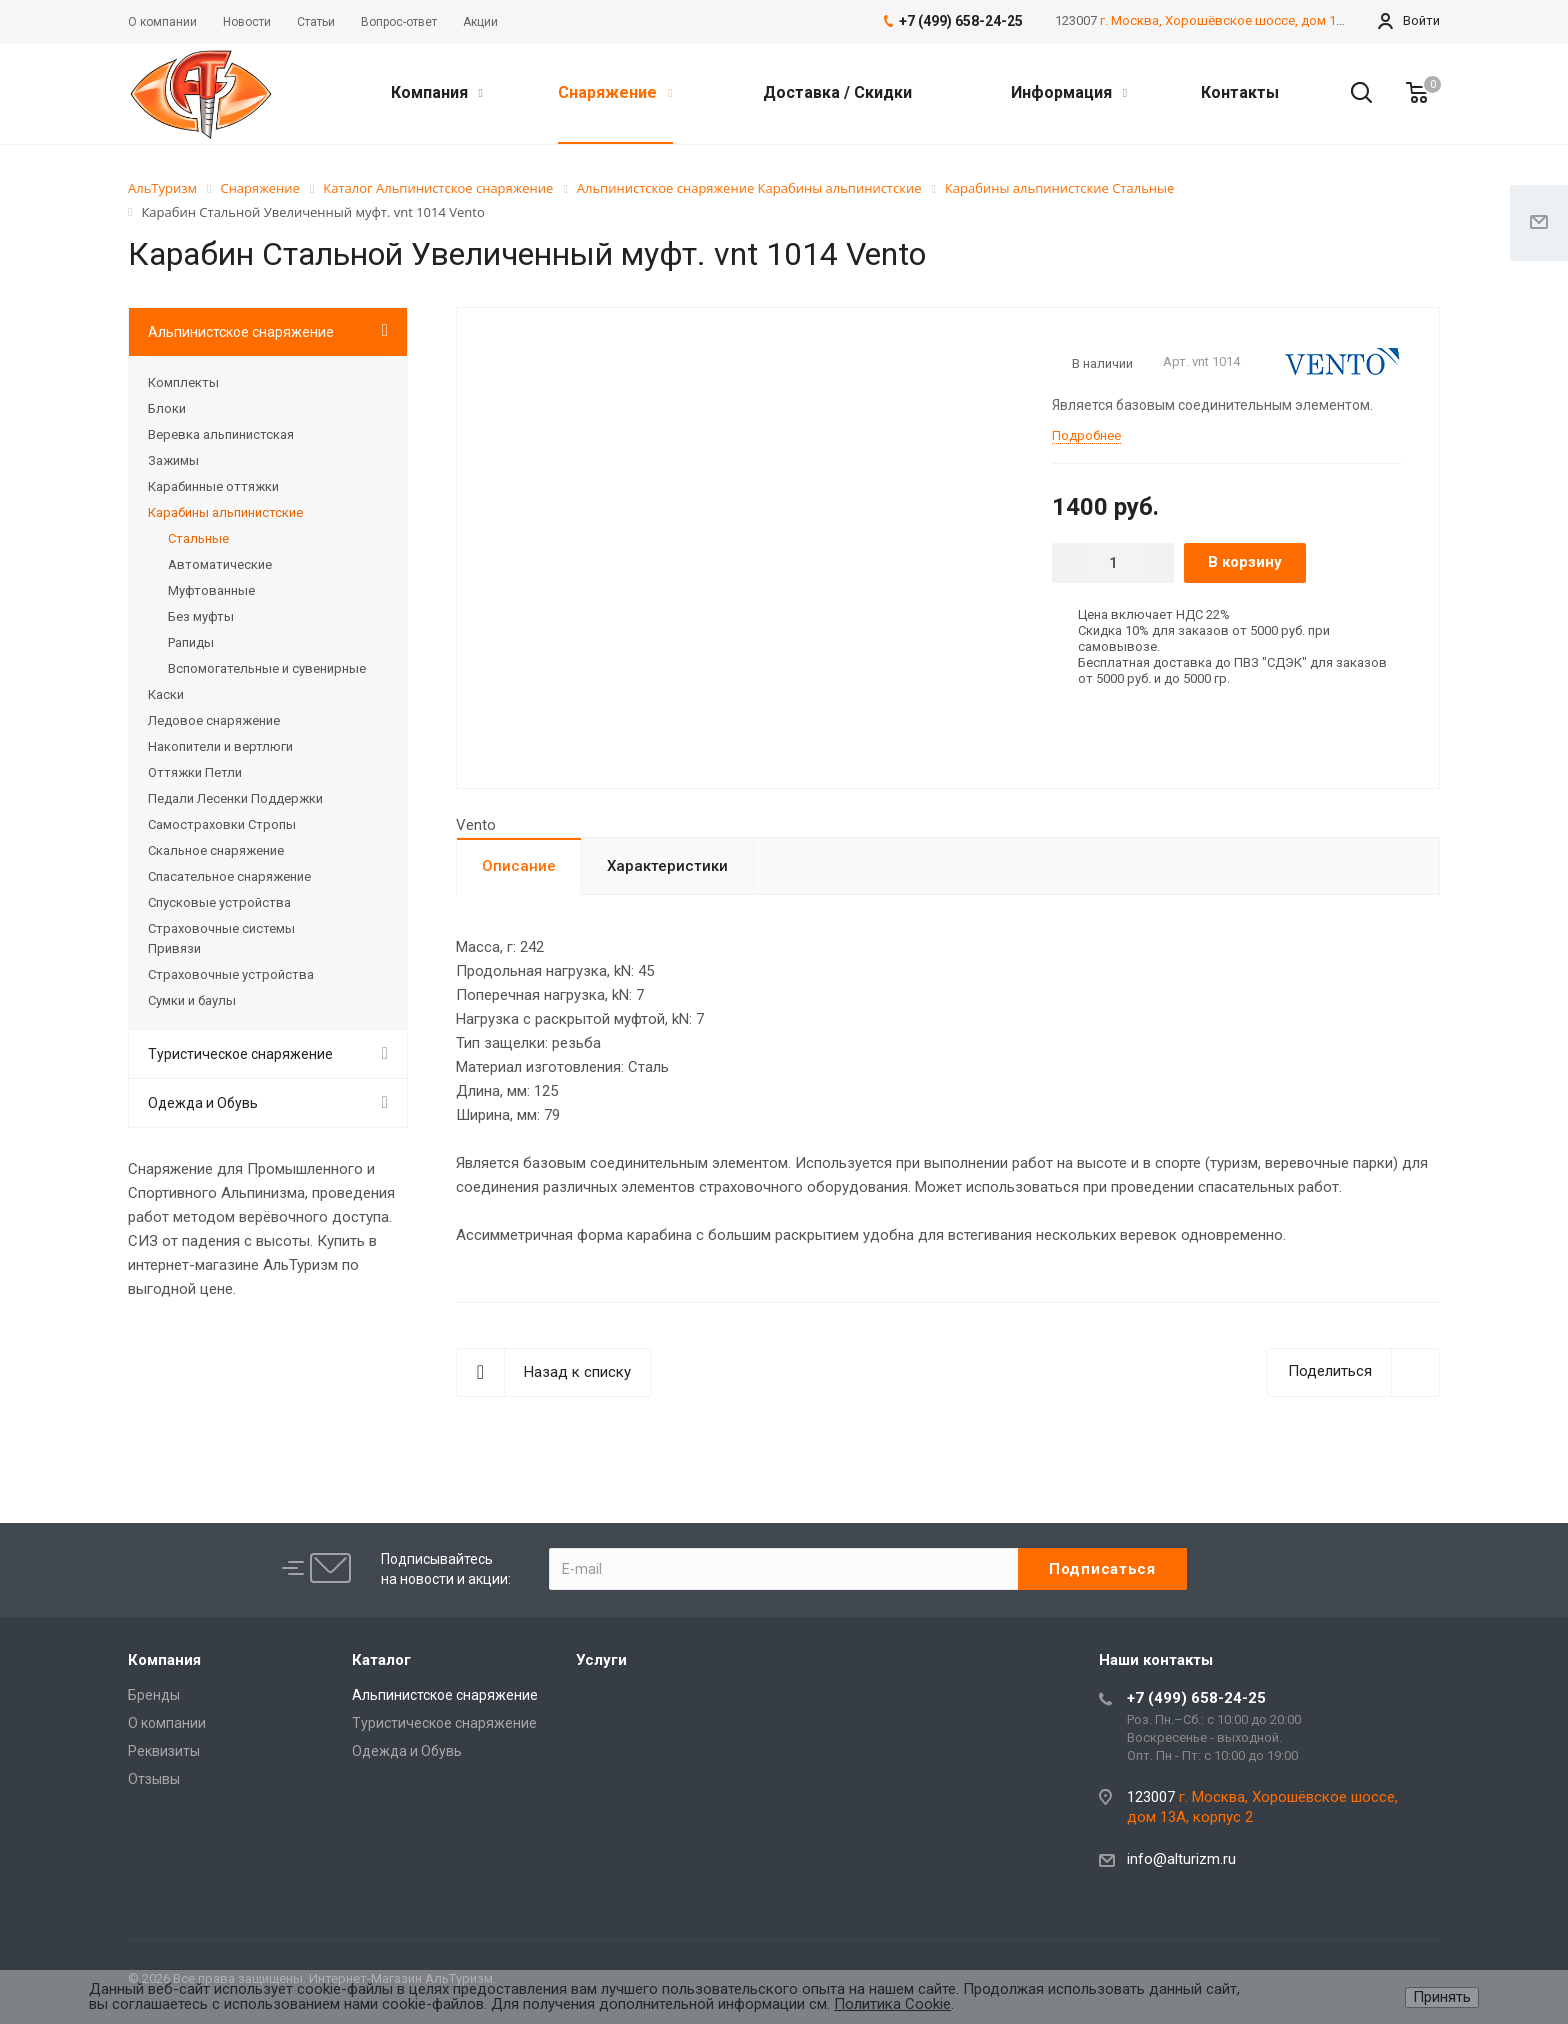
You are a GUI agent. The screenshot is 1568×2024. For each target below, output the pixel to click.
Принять (1442, 1997)
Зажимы (173, 460)
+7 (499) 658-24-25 (1196, 1698)
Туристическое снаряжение (240, 1054)
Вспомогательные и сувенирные (267, 668)
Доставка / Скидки (837, 92)
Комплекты (183, 382)
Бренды (154, 1695)
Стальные (198, 538)
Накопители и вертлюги (220, 746)
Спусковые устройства (219, 902)
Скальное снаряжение (216, 850)
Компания (437, 92)
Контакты (1240, 92)
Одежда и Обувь (203, 1103)
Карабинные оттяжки (213, 486)
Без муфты (201, 616)
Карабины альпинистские (225, 512)
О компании (167, 1723)
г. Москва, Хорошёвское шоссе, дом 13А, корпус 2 (1255, 20)
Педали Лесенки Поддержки (235, 798)
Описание (519, 866)
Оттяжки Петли (195, 772)
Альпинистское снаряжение (241, 332)
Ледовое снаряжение (214, 720)
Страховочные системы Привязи (221, 938)
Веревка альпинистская (221, 434)
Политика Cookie (892, 2004)
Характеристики (667, 866)
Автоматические (220, 564)
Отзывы (154, 1779)
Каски (166, 694)
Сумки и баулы (192, 1000)
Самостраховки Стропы (222, 824)
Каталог (381, 1660)
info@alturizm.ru (1181, 1859)
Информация (1069, 92)
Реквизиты (164, 1751)
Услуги (601, 1660)
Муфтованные (211, 590)
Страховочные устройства (231, 974)
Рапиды (191, 642)
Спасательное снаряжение (229, 876)
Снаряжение (615, 92)
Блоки (167, 408)
